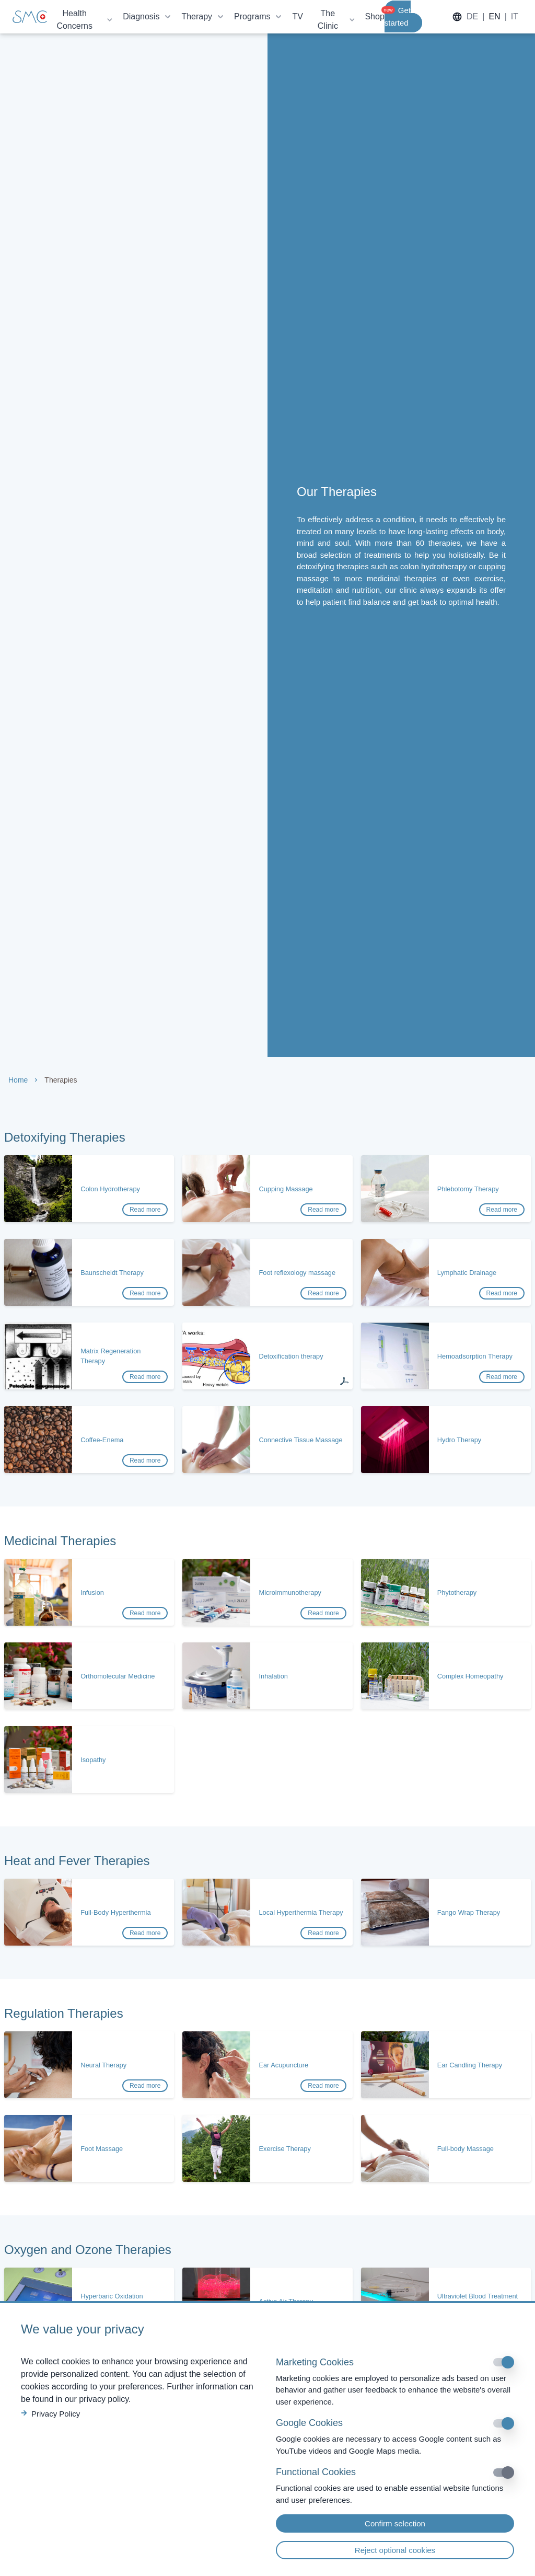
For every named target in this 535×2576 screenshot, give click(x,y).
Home (18, 1080)
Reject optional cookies (395, 2550)
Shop (374, 16)
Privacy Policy (50, 2413)
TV (297, 16)
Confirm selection (395, 2523)
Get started (398, 16)
